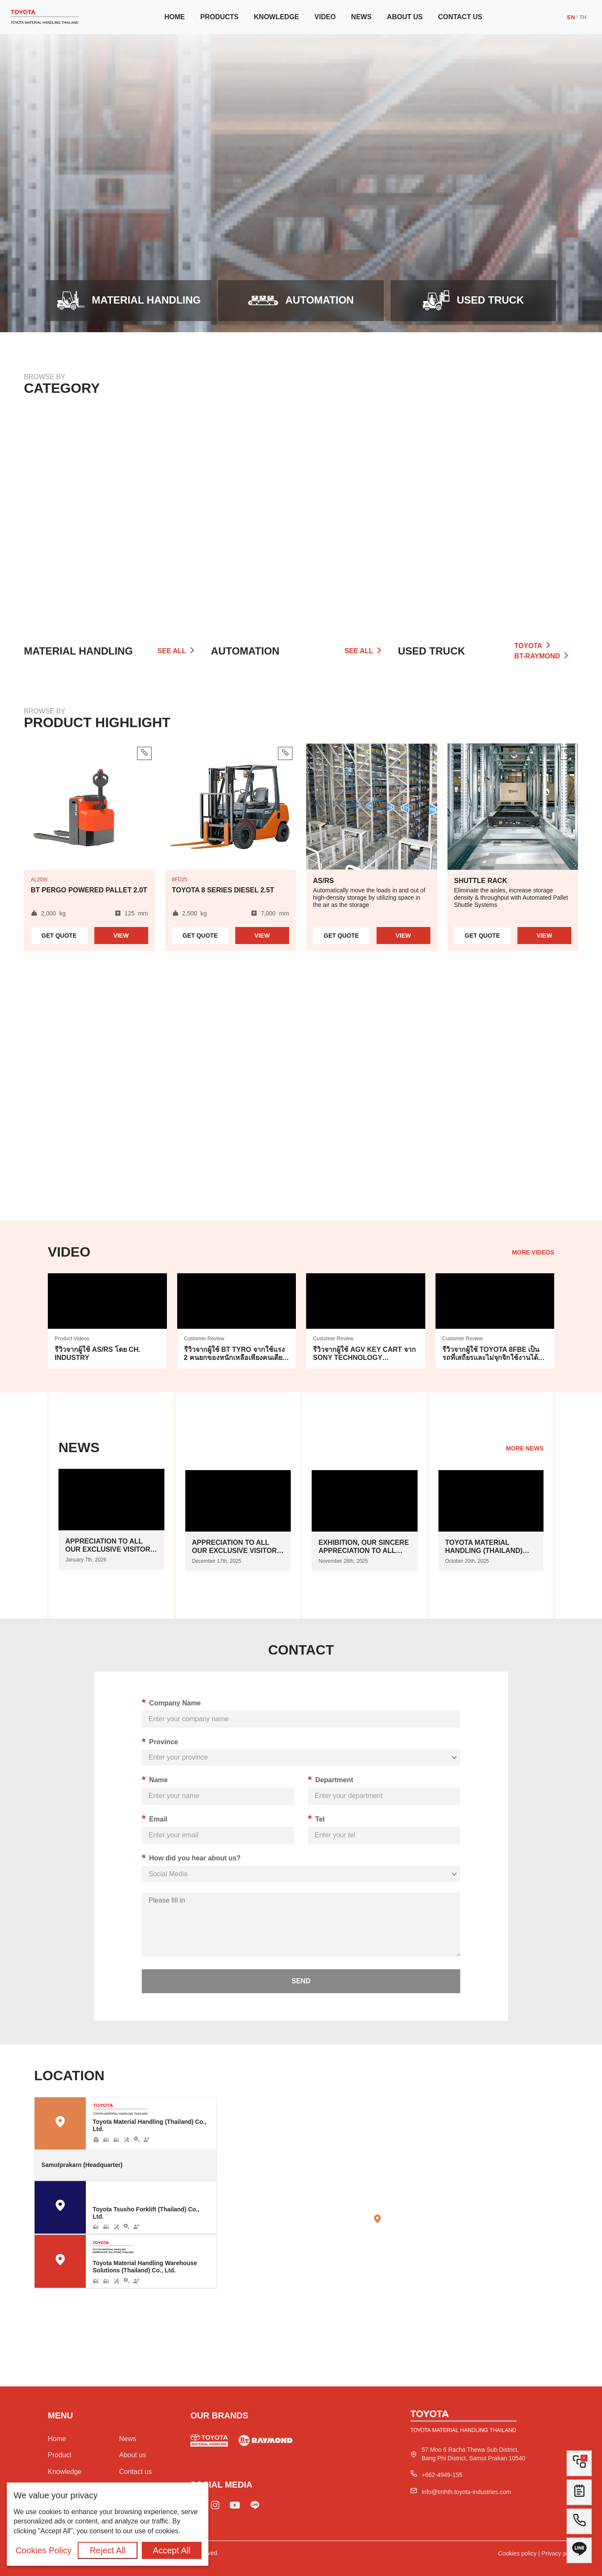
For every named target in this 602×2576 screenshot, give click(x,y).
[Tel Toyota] (439, 2475)
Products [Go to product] (219, 16)
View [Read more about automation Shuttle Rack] (544, 935)
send (301, 1981)
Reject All (107, 2550)
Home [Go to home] (174, 16)
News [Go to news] (361, 16)
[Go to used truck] (265, 2442)
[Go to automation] (301, 300)
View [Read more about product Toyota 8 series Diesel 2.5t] (262, 935)
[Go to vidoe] (107, 1320)
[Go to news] (111, 1519)
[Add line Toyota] (255, 2506)
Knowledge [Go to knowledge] (276, 16)
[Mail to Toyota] (464, 2492)
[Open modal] (473, 300)
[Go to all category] (488, 514)
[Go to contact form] (579, 2495)
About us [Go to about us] (405, 16)
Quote (58, 935)
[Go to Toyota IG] (215, 2506)
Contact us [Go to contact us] (460, 16)
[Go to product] (129, 300)
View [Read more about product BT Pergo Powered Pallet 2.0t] (121, 935)
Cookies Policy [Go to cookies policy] (43, 2550)
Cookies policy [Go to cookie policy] (517, 2553)
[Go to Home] (44, 17)
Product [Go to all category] (59, 2455)
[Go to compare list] (579, 2463)
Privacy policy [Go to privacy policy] (559, 2553)
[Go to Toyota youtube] (235, 2506)
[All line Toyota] (579, 2554)
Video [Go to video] (325, 16)
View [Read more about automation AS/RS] (403, 935)
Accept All (171, 2550)
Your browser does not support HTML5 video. (301, 1103)
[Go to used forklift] (209, 2442)
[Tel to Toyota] (579, 2524)
